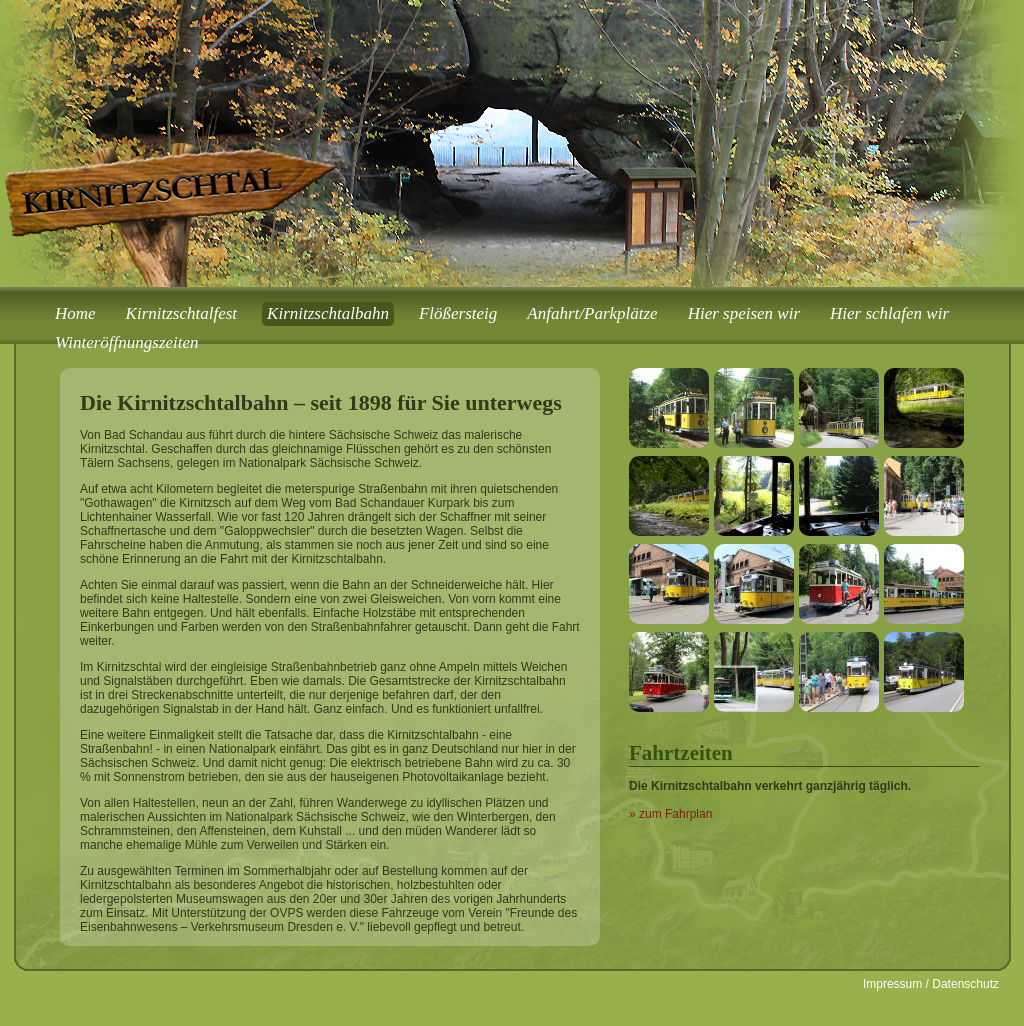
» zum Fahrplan (670, 814)
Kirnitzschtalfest (181, 313)
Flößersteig (458, 313)
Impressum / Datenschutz (931, 984)
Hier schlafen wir (889, 313)
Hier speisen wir (744, 313)
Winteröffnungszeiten (127, 342)
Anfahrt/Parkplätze (592, 313)
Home (75, 313)
